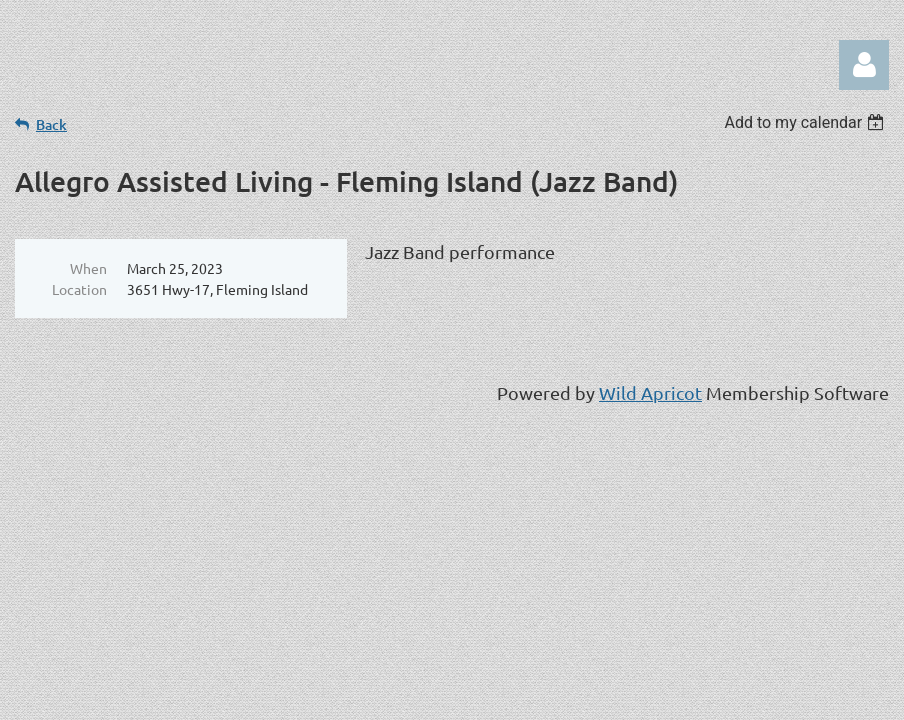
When (88, 268)
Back (51, 124)
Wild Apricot (650, 392)
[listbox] (806, 122)
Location (79, 289)
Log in (864, 65)
